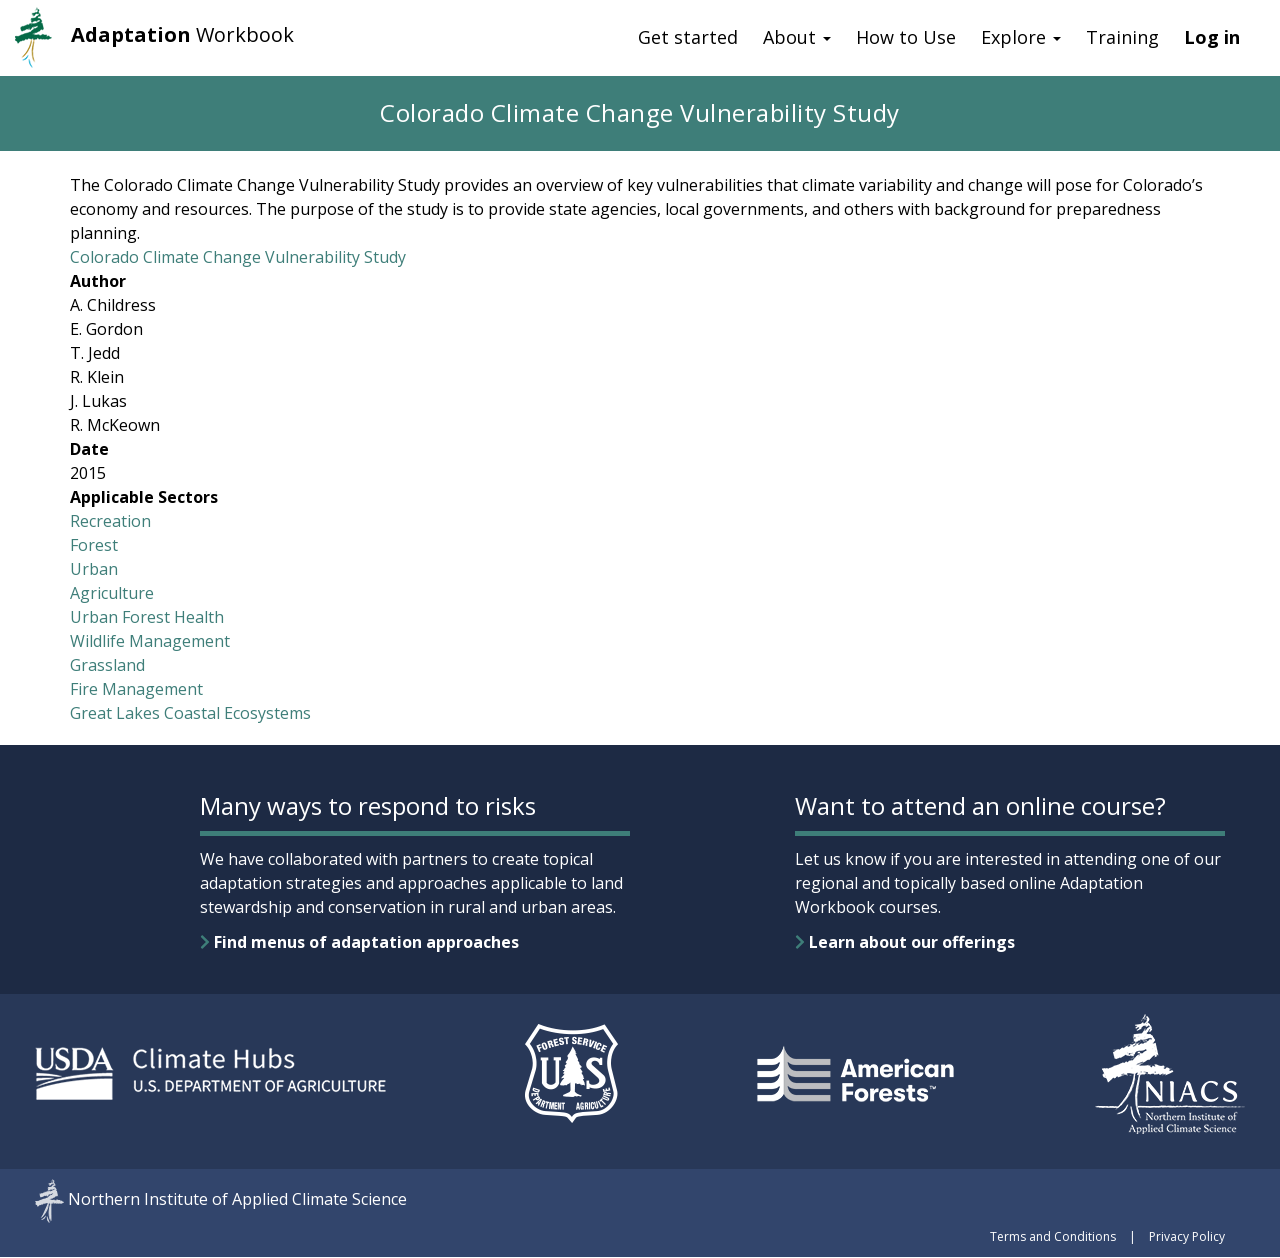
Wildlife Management (150, 641)
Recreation (110, 521)
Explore (1021, 37)
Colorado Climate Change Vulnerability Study (238, 257)
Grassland (107, 665)
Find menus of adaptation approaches (359, 942)
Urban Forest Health (147, 617)
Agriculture (112, 593)
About (797, 37)
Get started (688, 37)
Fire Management (136, 689)
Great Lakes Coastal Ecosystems (190, 713)
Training (1122, 37)
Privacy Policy (1187, 1236)
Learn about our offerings (905, 942)
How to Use (906, 37)
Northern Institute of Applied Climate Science (237, 1200)
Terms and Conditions (1053, 1236)
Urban (94, 569)
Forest (94, 545)
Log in (1212, 37)
